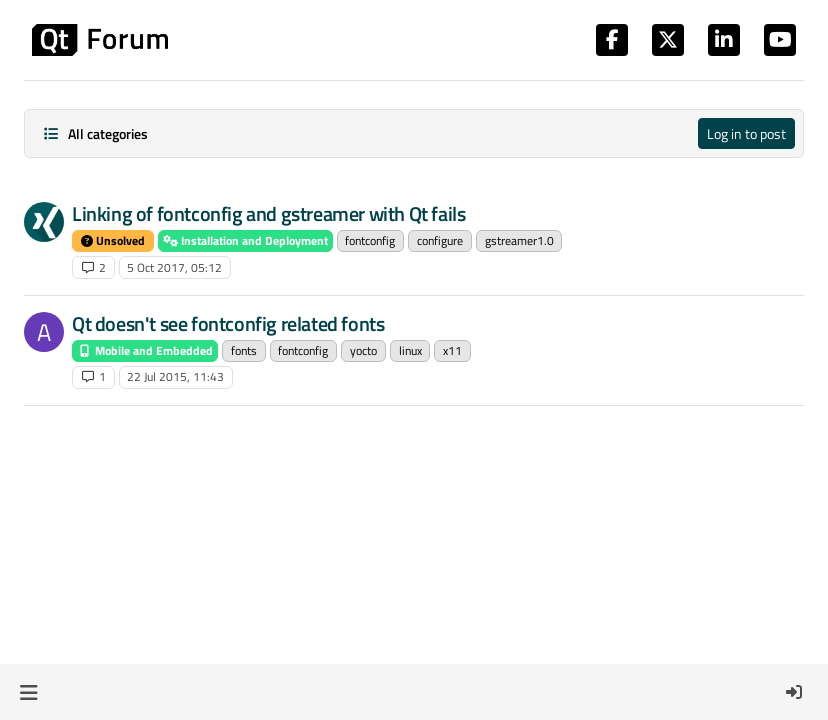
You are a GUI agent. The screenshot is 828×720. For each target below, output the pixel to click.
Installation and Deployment (245, 240)
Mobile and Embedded (145, 350)
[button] (28, 692)
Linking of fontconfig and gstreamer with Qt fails (268, 213)
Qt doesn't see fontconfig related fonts (228, 323)
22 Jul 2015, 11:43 (175, 376)
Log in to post (746, 133)
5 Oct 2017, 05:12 (174, 267)
